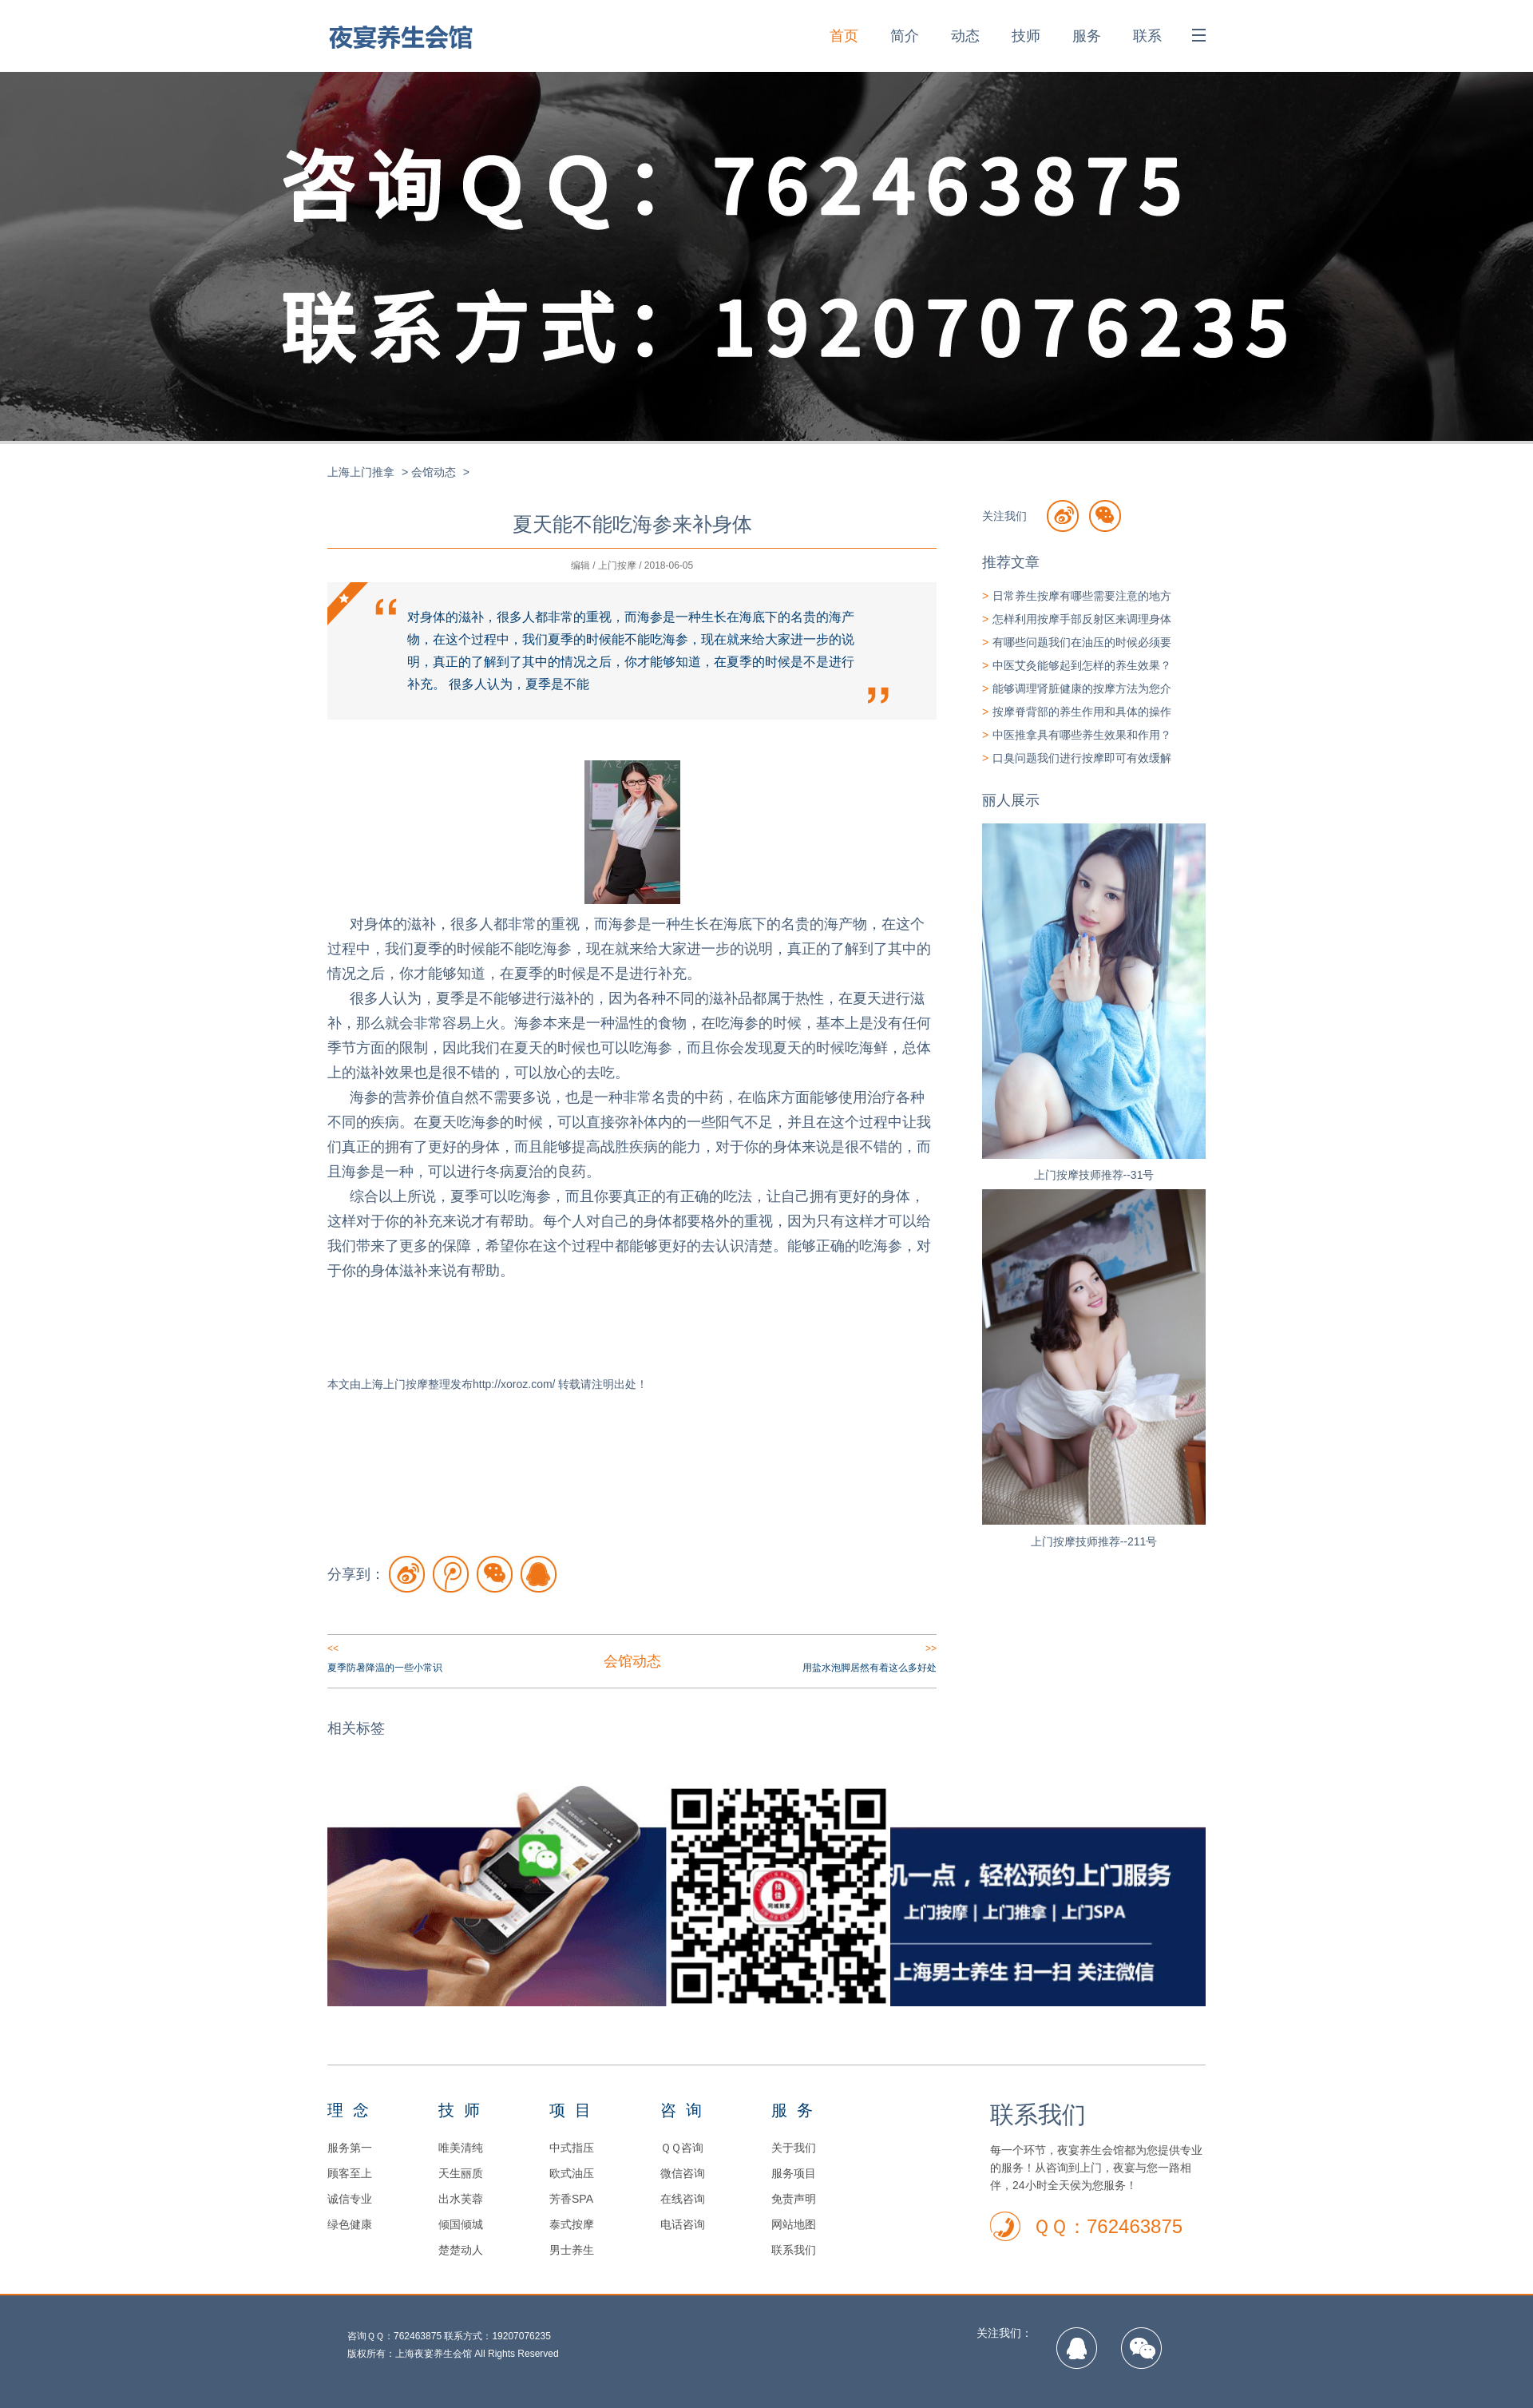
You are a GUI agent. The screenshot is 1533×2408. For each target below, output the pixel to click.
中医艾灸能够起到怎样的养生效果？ (1081, 665)
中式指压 (571, 2147)
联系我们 (793, 2249)
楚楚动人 (460, 2249)
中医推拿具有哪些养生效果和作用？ (1081, 734)
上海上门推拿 (360, 472)
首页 (844, 36)
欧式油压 (571, 2173)
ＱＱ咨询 (681, 2147)
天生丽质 (460, 2173)
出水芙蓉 (460, 2198)
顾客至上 (349, 2173)
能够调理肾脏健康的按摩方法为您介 (1081, 688)
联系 (1147, 36)
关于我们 (793, 2147)
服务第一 (349, 2147)
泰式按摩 (571, 2224)
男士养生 (571, 2249)
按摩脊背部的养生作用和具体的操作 (1081, 711)
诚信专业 (349, 2198)
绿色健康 (349, 2224)
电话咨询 (682, 2224)
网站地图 (793, 2224)
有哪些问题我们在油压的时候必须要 (1081, 642)
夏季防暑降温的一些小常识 (384, 1667)
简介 (904, 36)
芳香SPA (571, 2198)
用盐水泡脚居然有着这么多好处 (869, 1667)
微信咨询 (682, 2173)
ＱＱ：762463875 (1107, 2226)
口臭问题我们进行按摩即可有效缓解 (1081, 758)
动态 (965, 36)
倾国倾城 (460, 2224)
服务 (1086, 36)
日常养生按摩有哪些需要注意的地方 (1081, 595)
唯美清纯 (460, 2147)
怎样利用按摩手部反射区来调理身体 (1081, 619)
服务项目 (793, 2173)
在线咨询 (682, 2198)
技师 (1026, 36)
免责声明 (793, 2198)
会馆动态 (433, 472)
